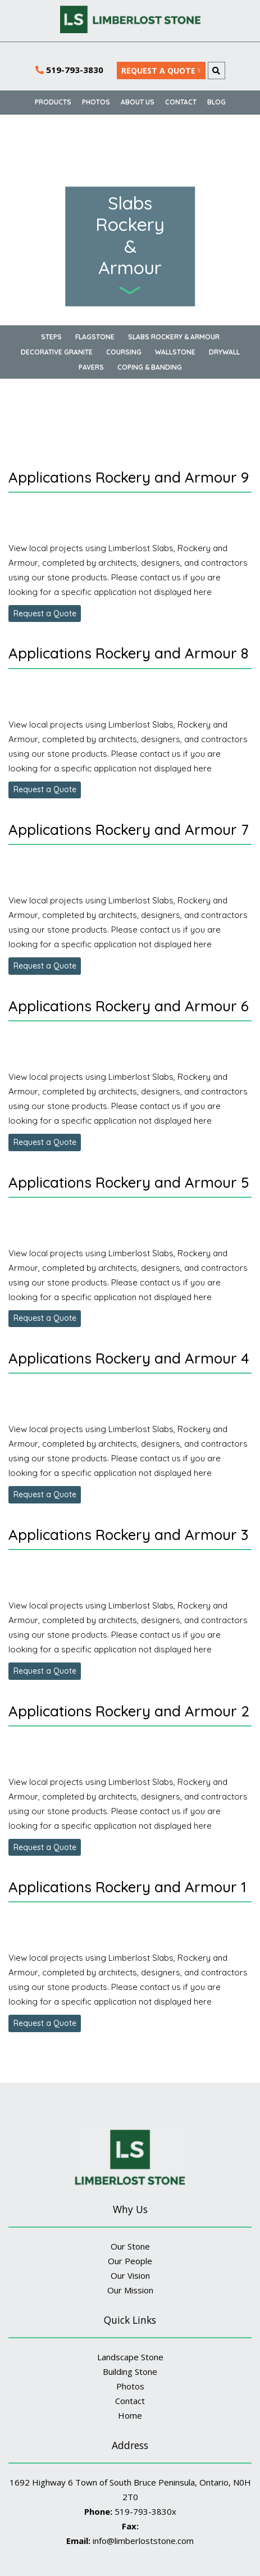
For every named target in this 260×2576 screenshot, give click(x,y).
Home (130, 2415)
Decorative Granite (57, 352)
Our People (130, 2260)
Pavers (91, 367)
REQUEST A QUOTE (160, 70)
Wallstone (175, 352)
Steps (51, 337)
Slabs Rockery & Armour (174, 337)
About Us (137, 102)
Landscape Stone (130, 2357)
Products (53, 102)
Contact (181, 102)
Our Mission (130, 2290)
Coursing (124, 352)
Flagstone (95, 337)
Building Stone (130, 2371)
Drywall (224, 352)
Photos (96, 102)
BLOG (216, 102)
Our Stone (130, 2246)
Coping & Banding (149, 367)
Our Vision (130, 2275)
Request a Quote (44, 613)
